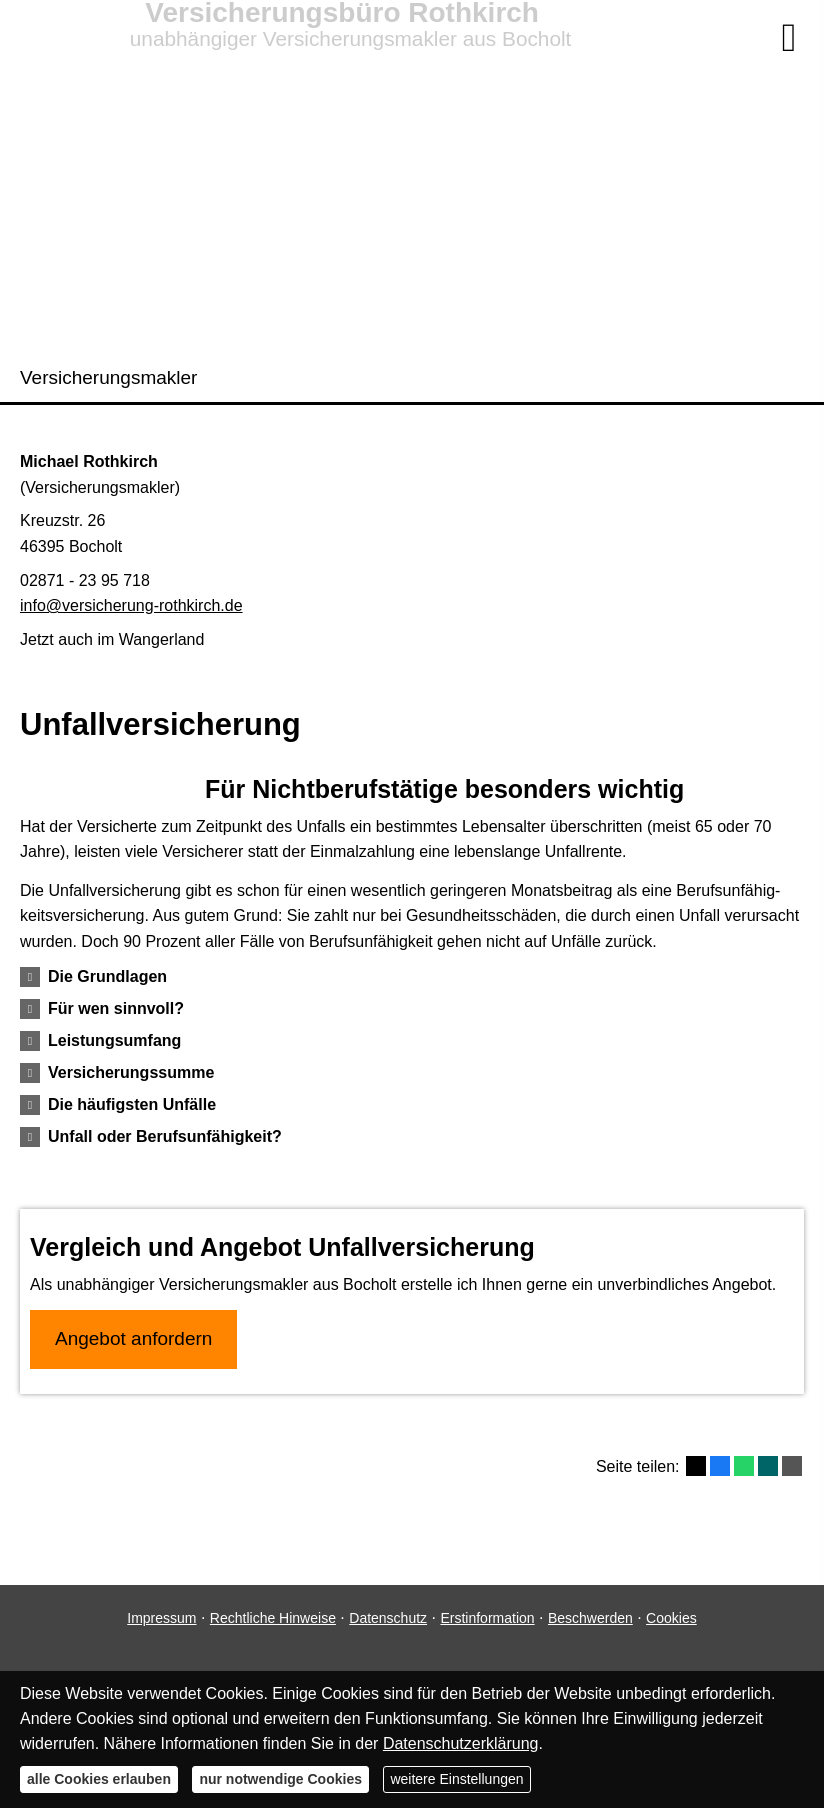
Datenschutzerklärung (461, 1743)
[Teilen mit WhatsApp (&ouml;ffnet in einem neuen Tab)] (744, 1466)
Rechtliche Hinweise (273, 1618)
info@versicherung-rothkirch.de (131, 605)
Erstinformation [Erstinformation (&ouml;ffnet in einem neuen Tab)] (487, 1618)
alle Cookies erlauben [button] (99, 1779)
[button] (107, 976)
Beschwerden (590, 1618)
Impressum (161, 1618)
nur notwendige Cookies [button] (280, 1779)
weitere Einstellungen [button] (456, 1779)
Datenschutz (388, 1618)
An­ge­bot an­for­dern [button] (133, 1338)
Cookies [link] (671, 1618)
